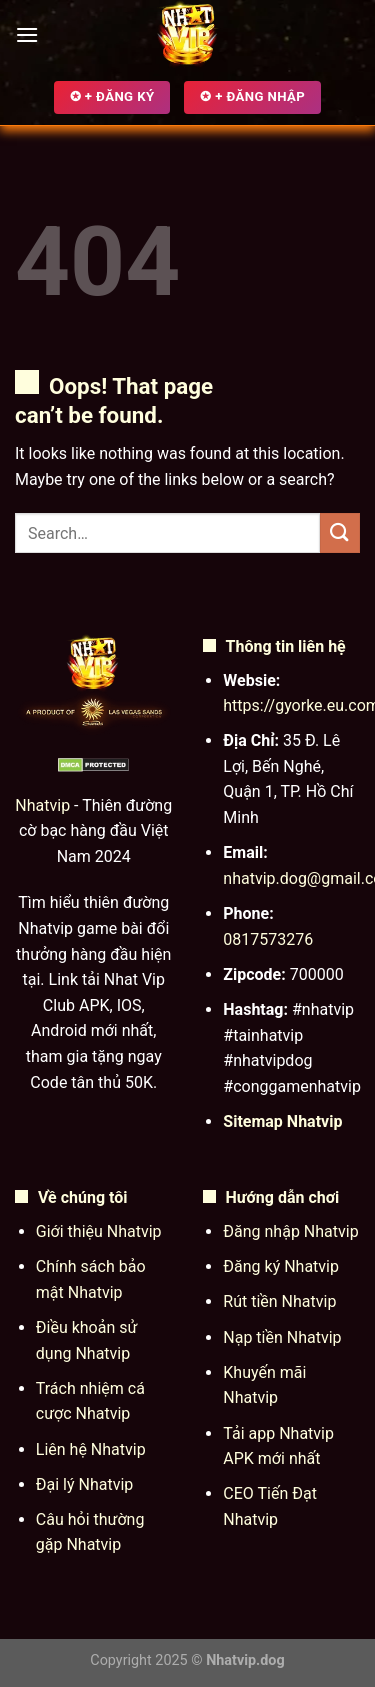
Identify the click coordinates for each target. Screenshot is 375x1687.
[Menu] (27, 34)
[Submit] (340, 532)
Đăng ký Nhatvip (281, 1266)
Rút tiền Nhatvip (279, 1301)
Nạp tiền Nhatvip (282, 1337)
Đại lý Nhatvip (85, 1484)
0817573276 (268, 939)
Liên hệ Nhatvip (91, 1449)
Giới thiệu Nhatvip (99, 1231)
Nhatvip (42, 805)
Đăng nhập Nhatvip (290, 1231)
